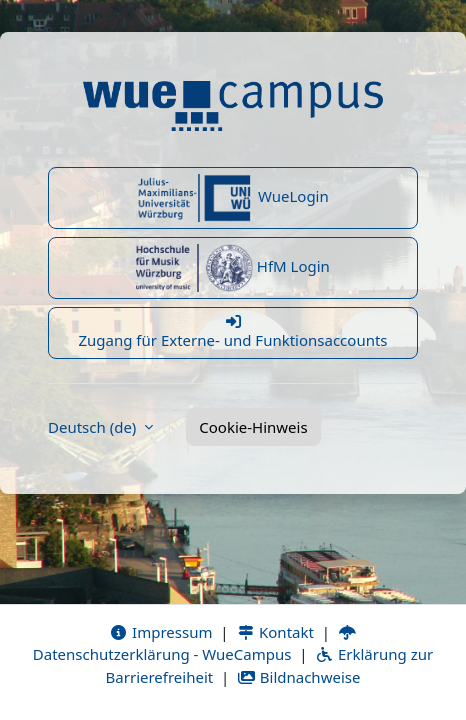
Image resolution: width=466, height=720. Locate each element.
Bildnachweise (298, 677)
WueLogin (233, 198)
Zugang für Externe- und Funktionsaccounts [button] (233, 332)
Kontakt (275, 632)
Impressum (160, 632)
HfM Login (233, 268)
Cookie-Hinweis (253, 427)
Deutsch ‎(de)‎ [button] (94, 427)
